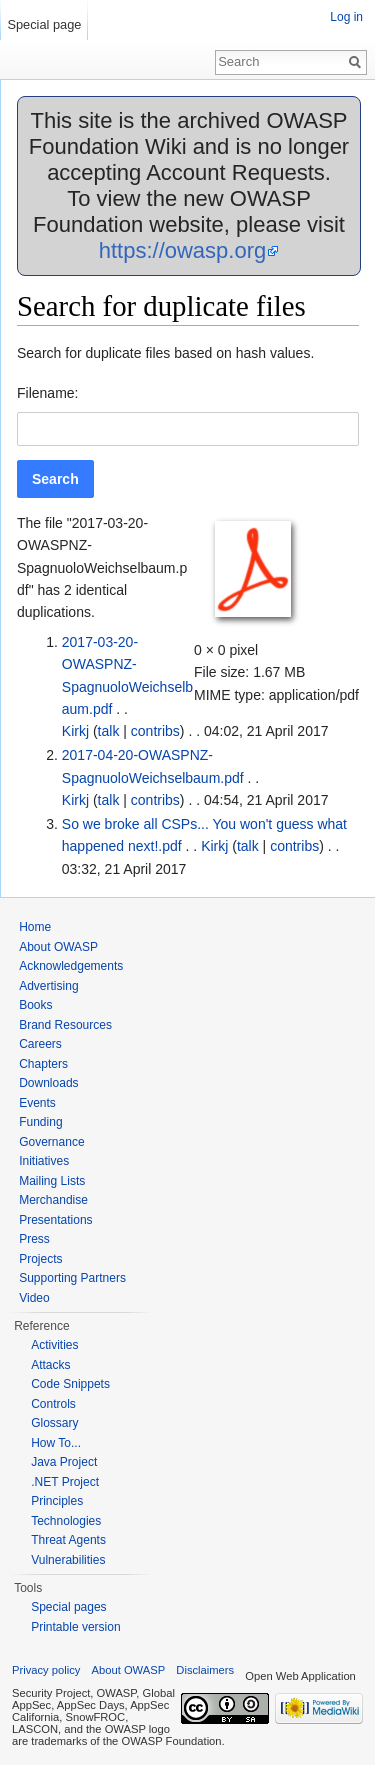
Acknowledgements (71, 966)
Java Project (64, 1462)
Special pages (68, 1607)
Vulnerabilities (68, 1560)
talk (109, 731)
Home (35, 927)
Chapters (43, 1064)
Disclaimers (205, 1670)
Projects (40, 1259)
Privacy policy (46, 1670)
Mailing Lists (52, 1181)
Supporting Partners (72, 1278)
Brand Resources (65, 1025)
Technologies (66, 1521)
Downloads (48, 1083)
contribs (155, 731)
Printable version (75, 1627)
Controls (53, 1404)
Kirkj (75, 731)
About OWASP (58, 947)
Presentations (55, 1220)
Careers (40, 1044)
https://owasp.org (183, 250)
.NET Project (65, 1482)
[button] (55, 479)
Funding (40, 1122)
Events (37, 1103)
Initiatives (44, 1161)
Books (35, 1005)
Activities (54, 1345)
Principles (57, 1501)
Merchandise (53, 1200)
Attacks (50, 1365)
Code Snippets (70, 1384)
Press (34, 1239)
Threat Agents (68, 1540)
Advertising (48, 986)
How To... (56, 1443)
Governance (51, 1142)
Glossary (54, 1423)
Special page (44, 24)
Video (34, 1298)
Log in (346, 17)
